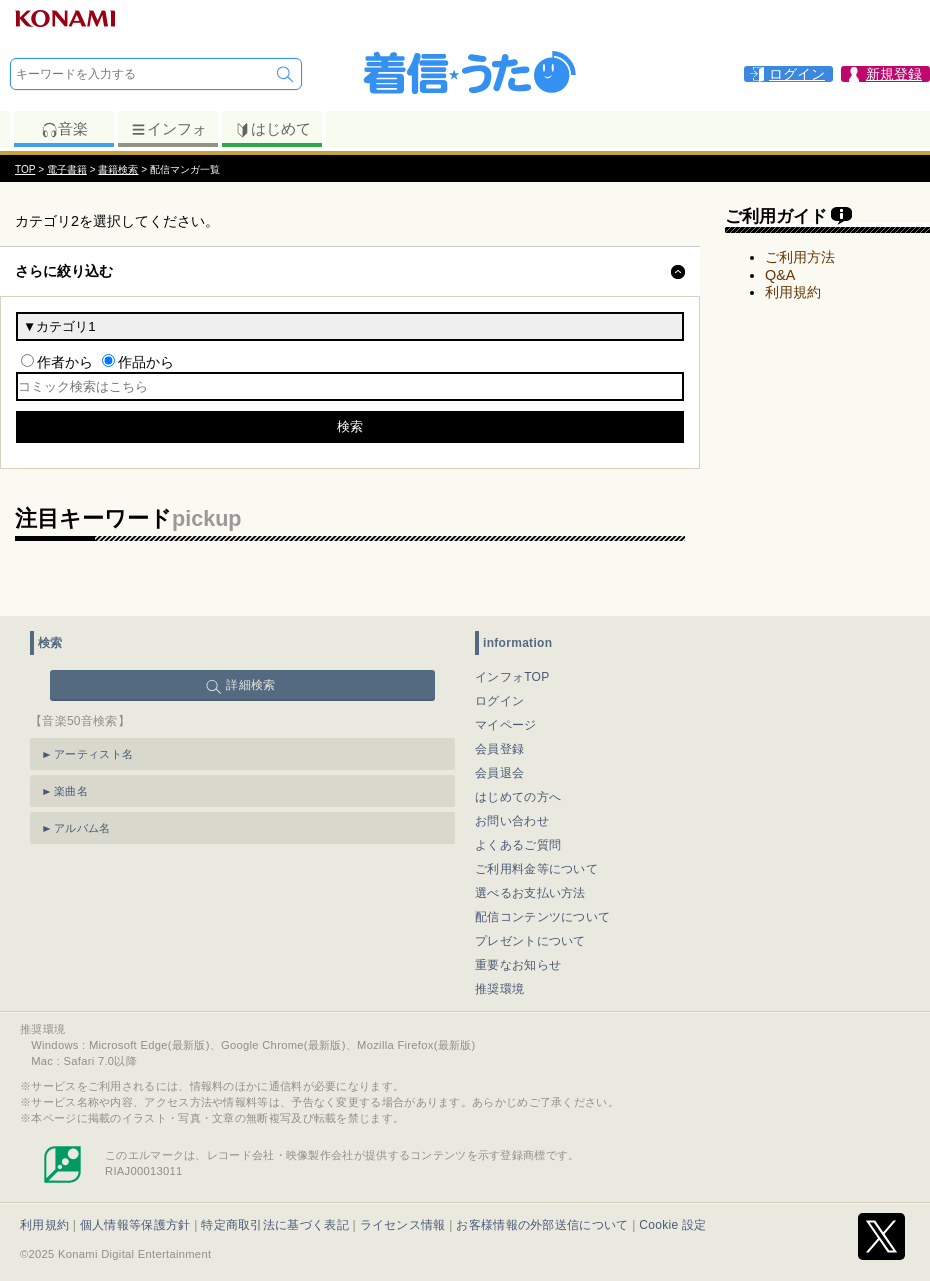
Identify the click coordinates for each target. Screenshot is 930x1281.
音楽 (64, 129)
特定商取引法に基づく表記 (275, 1225)
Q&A (780, 275)
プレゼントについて (530, 941)
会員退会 (499, 773)
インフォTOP (512, 677)
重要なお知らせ (518, 965)
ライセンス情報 (403, 1225)
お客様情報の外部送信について (542, 1225)
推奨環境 (499, 989)
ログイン (499, 701)
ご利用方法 (800, 257)
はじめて (272, 129)
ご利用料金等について (536, 869)
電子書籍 (67, 169)
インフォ (168, 129)
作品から (146, 362)
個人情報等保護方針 (135, 1225)
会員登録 (499, 749)
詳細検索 (250, 685)
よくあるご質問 (518, 845)
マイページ (506, 725)
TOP (25, 169)
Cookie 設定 (672, 1225)
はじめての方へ (518, 797)
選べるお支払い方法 (530, 893)
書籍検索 (118, 169)
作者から (65, 362)
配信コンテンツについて (542, 917)
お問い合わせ (512, 821)
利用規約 (793, 292)
